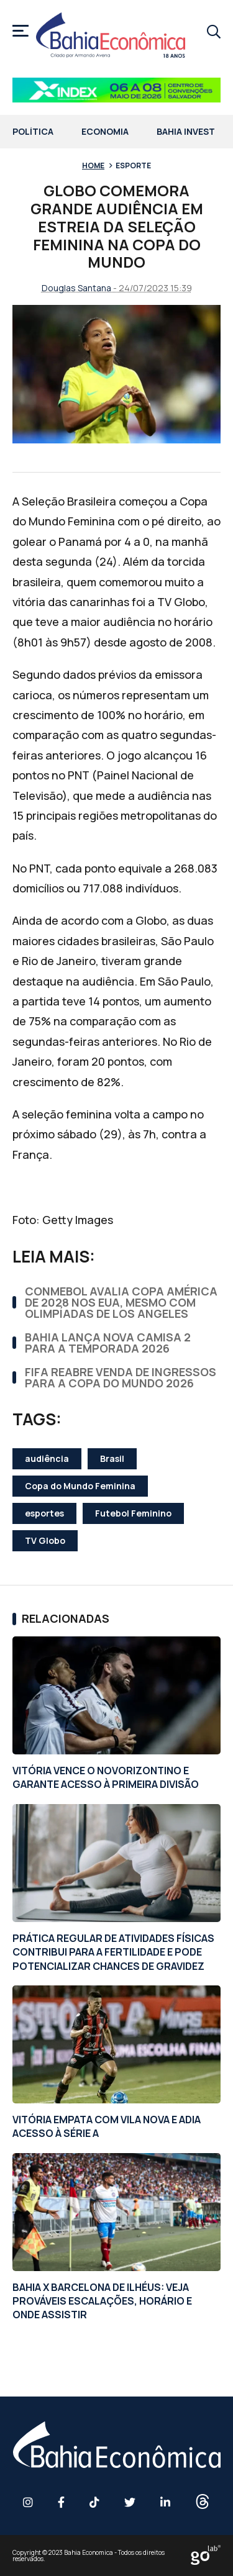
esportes (44, 1513)
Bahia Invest (186, 132)
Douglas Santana (76, 288)
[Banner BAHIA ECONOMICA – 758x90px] (116, 90)
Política (32, 132)
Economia (105, 132)
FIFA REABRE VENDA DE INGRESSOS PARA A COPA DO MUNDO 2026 (120, 1377)
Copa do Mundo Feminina (80, 1486)
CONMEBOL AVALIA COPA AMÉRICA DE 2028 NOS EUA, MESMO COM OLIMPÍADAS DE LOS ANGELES (121, 1302)
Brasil (112, 1458)
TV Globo (45, 1540)
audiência (47, 1458)
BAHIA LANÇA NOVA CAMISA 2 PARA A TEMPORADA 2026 (108, 1342)
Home (93, 165)
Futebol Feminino (133, 1513)
